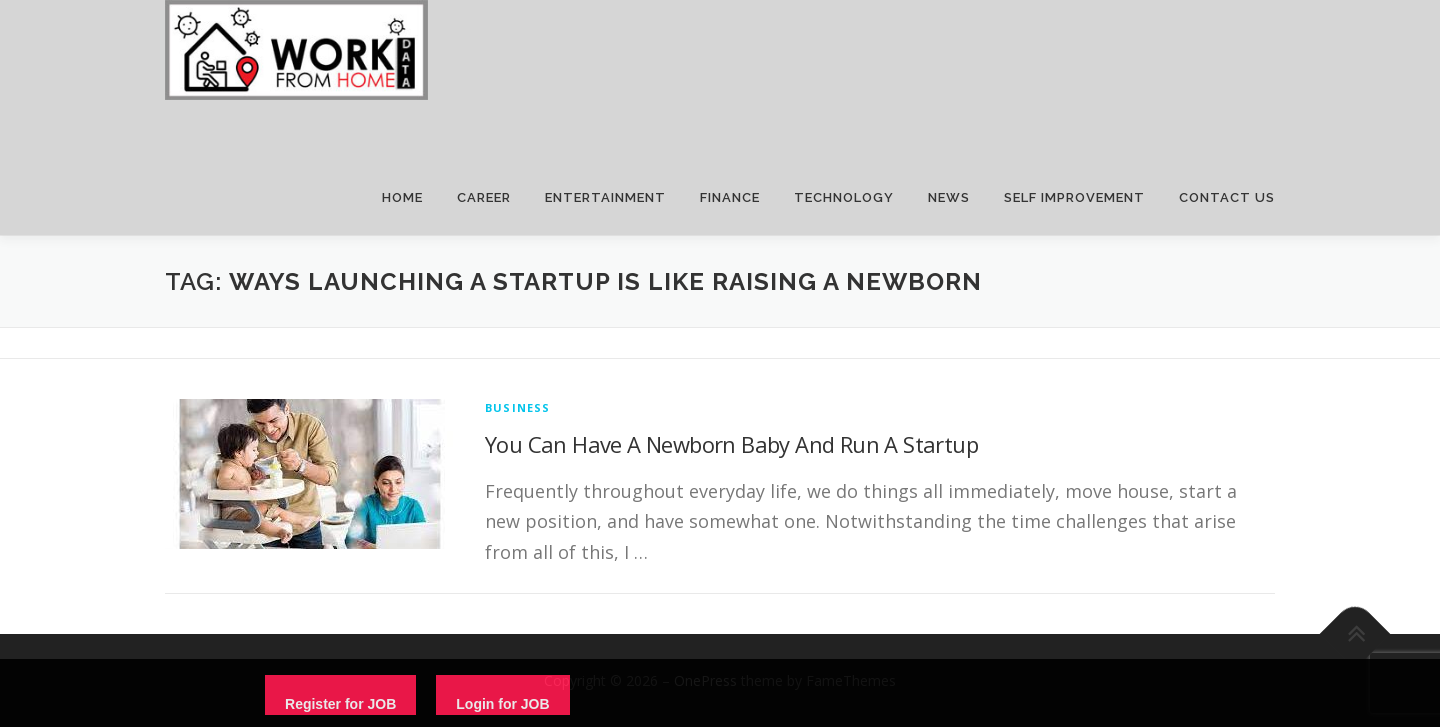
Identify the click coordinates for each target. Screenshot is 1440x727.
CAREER (484, 197)
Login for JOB (502, 704)
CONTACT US (1227, 197)
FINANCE (730, 197)
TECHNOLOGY (844, 197)
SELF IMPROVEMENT (1074, 197)
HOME (402, 197)
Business (518, 407)
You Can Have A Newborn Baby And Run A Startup (731, 444)
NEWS (949, 197)
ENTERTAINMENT (605, 197)
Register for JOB (340, 704)
